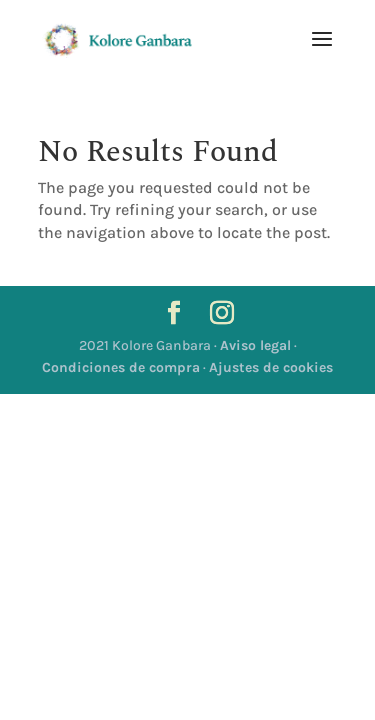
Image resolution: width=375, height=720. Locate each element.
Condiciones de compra (121, 367)
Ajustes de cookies (271, 367)
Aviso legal (255, 345)
